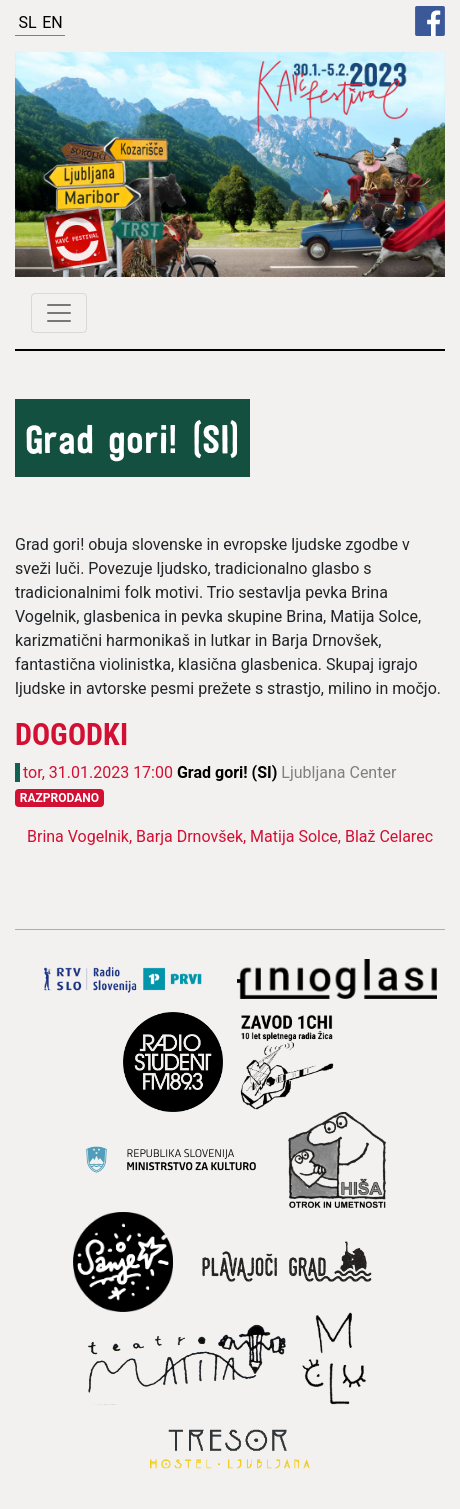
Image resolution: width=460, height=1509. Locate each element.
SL (27, 22)
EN (52, 22)
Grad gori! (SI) (229, 772)
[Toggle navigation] (59, 313)
